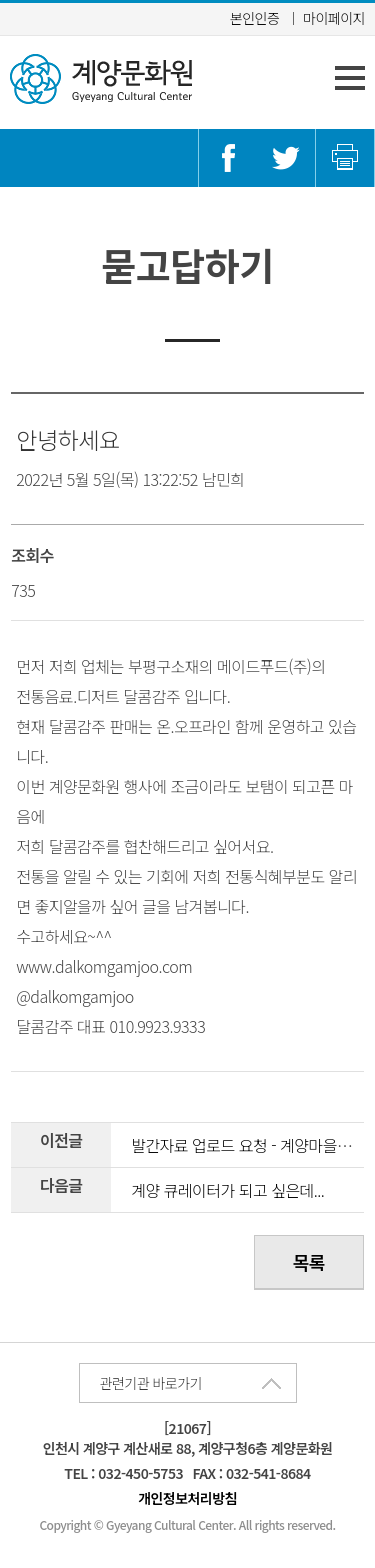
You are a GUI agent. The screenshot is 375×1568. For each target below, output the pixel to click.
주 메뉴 (350, 78)
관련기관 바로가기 (151, 1383)
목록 (309, 1262)
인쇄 (345, 158)
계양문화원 (101, 79)
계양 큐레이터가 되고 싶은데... (227, 1190)
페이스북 (228, 158)
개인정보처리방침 (187, 1498)
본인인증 (255, 18)
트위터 (286, 158)
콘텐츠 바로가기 (48, 0)
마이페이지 (334, 18)
